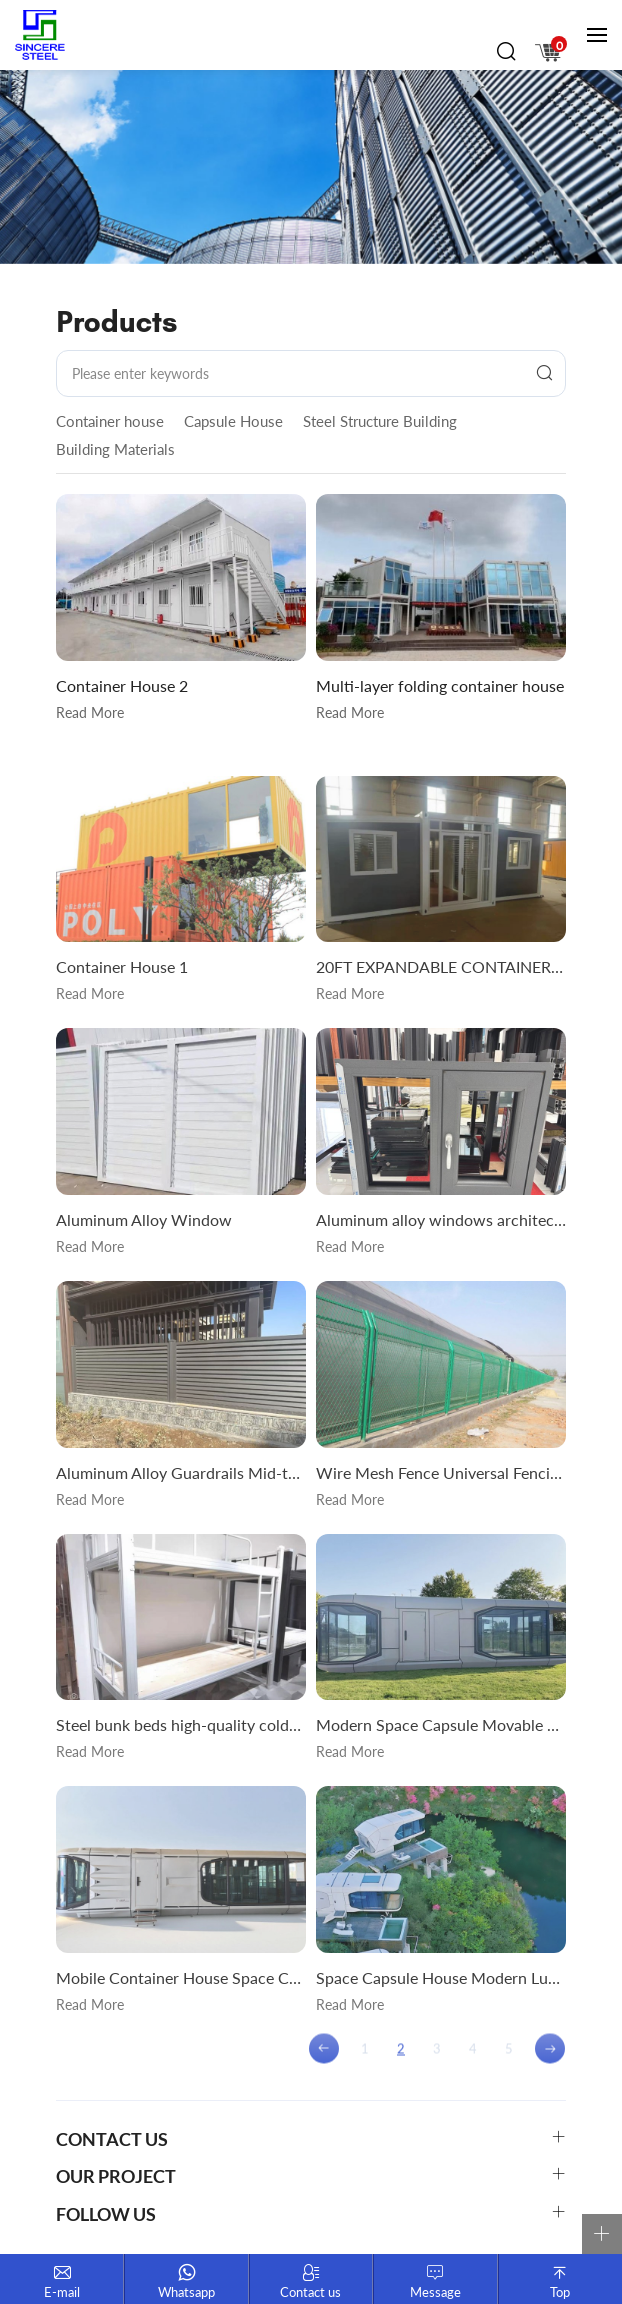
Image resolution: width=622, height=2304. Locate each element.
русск (560, 16)
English (504, 16)
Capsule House (233, 421)
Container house (110, 421)
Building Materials (115, 449)
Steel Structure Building (380, 421)
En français (532, 16)
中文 (476, 16)
